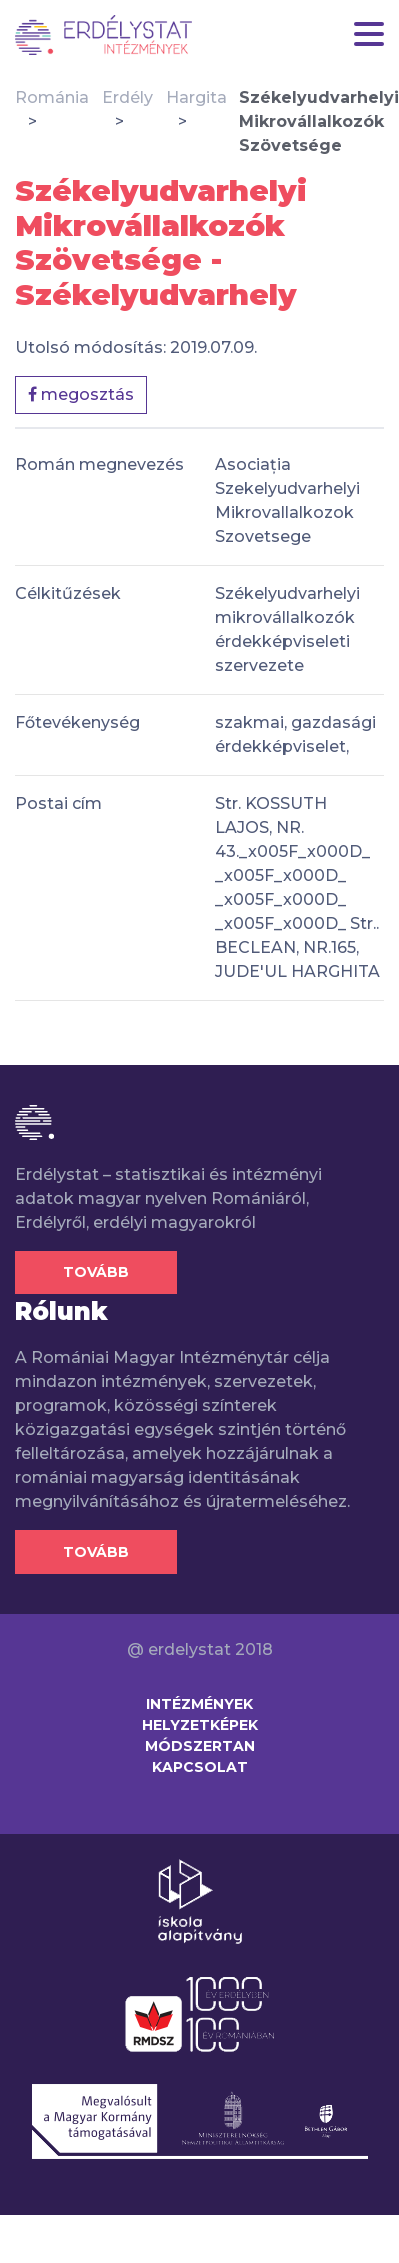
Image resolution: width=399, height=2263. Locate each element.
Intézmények (199, 1704)
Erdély (127, 97)
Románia (52, 97)
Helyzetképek (200, 1725)
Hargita (196, 97)
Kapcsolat (200, 1767)
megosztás (81, 394)
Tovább (96, 1272)
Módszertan (200, 1746)
